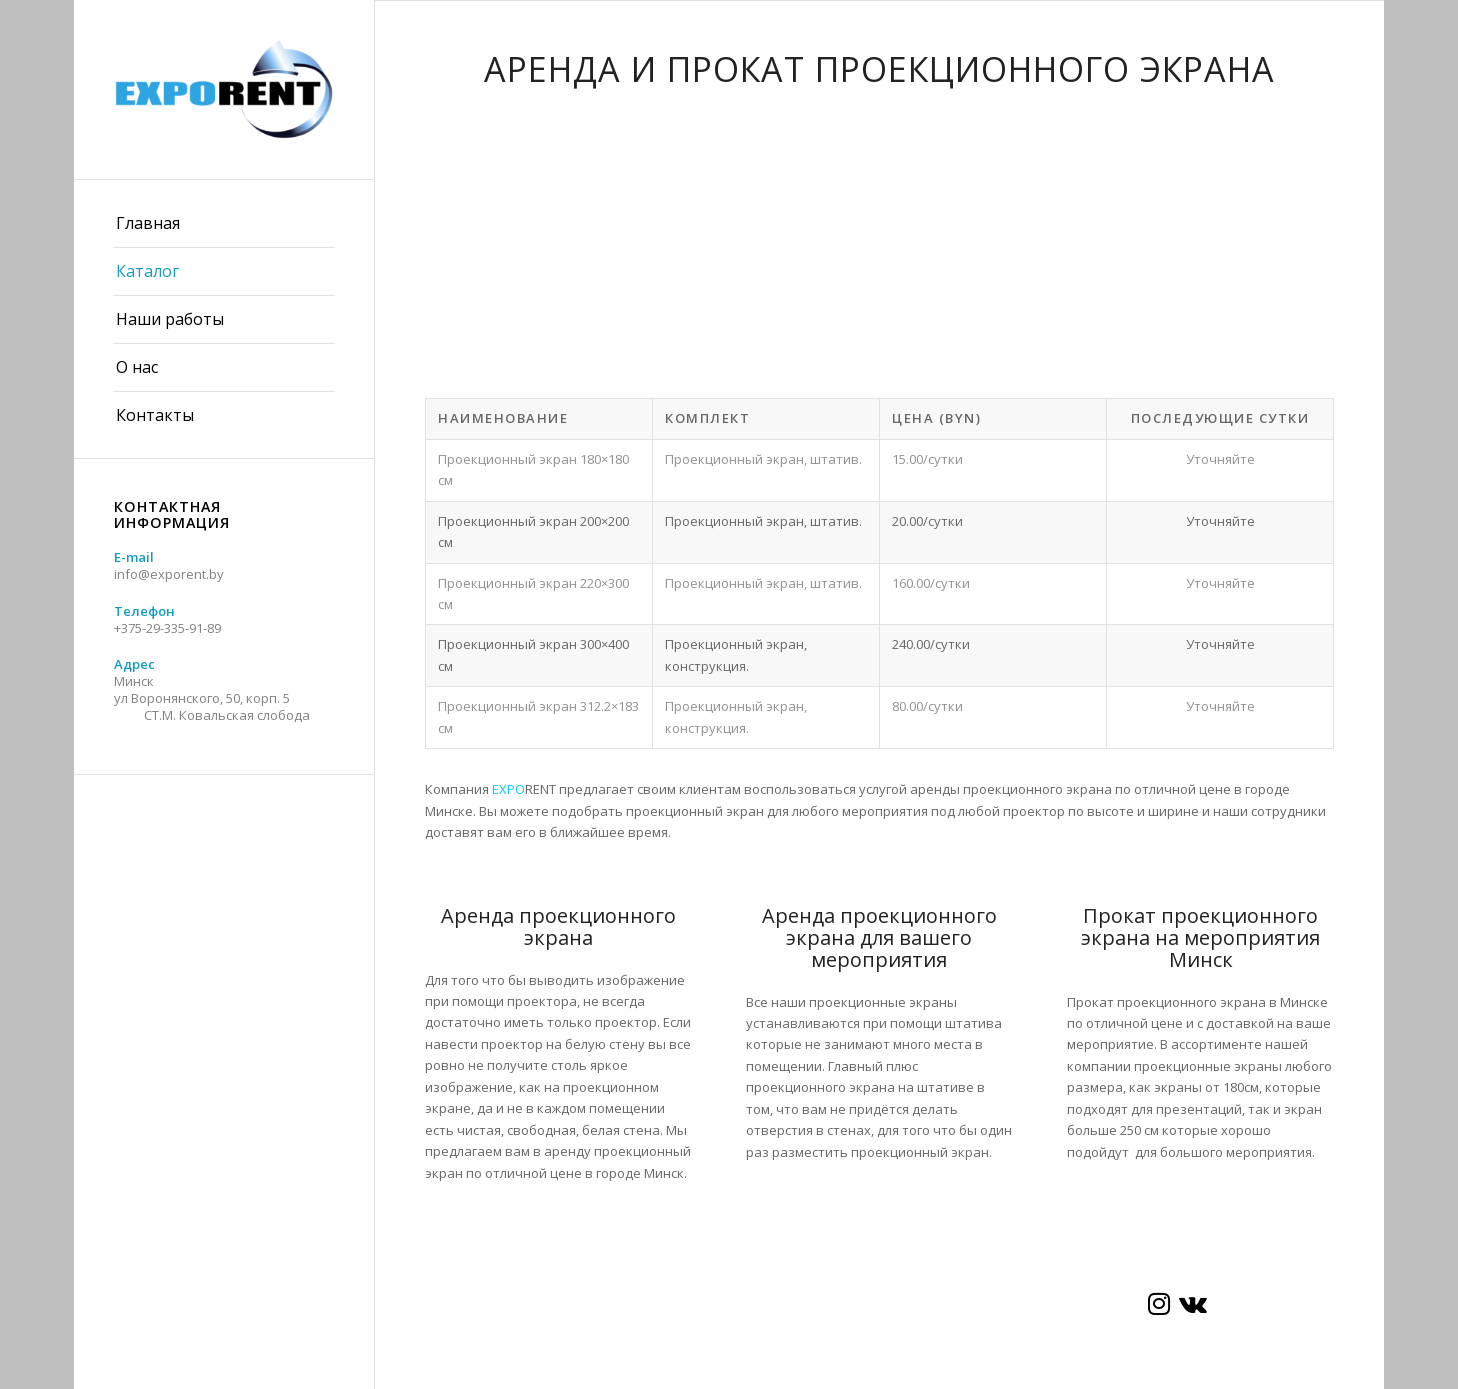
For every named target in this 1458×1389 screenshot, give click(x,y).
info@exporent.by (169, 574)
